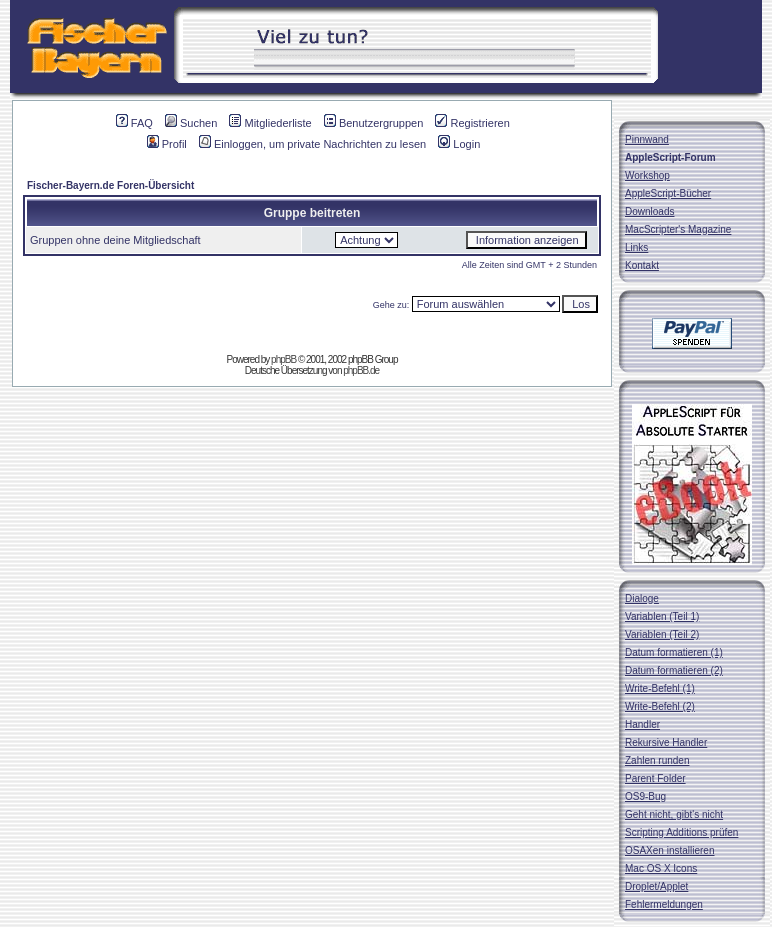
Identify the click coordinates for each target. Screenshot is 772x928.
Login (459, 144)
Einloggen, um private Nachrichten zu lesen (312, 144)
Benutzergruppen (373, 123)
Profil (167, 144)
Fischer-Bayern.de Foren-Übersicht (110, 185)
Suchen (191, 123)
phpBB (283, 359)
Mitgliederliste (270, 123)
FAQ (134, 123)
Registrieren (472, 123)
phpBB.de (361, 370)
